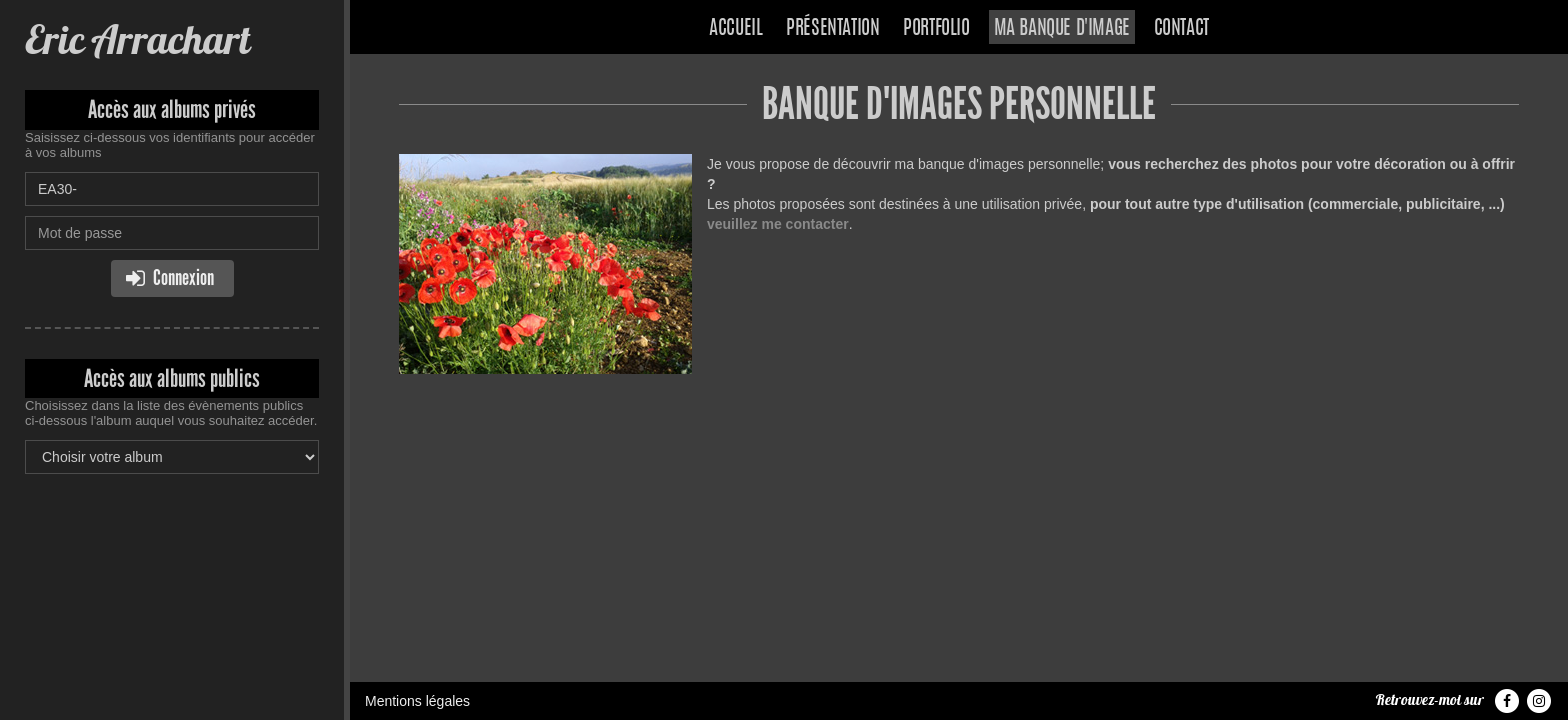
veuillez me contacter (778, 224)
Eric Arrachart (137, 39)
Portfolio (936, 29)
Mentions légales (417, 701)
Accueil (735, 29)
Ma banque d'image (1062, 29)
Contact (1181, 29)
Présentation (832, 29)
